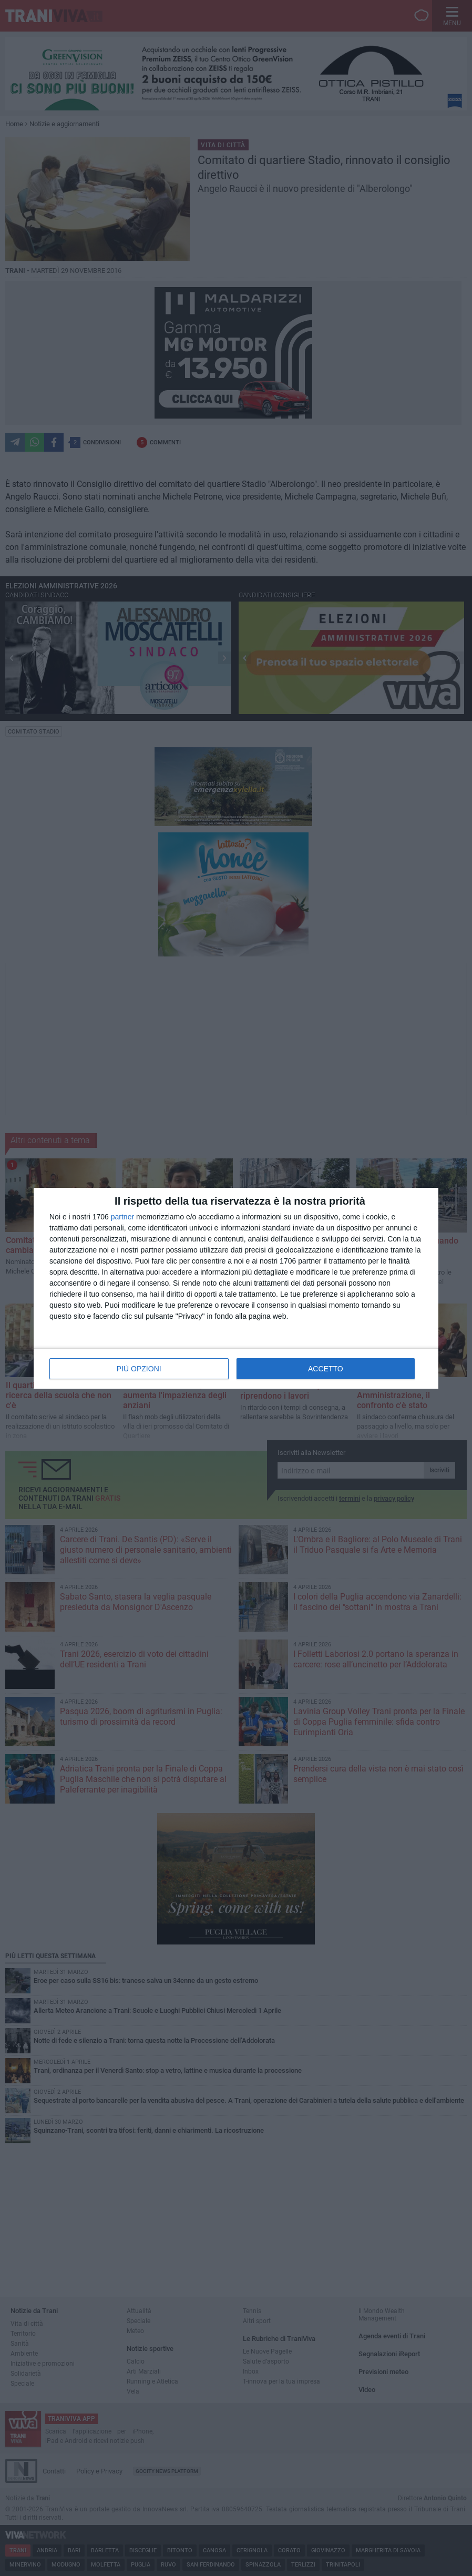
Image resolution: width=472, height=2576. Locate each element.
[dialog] (236, 1288)
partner (122, 1216)
